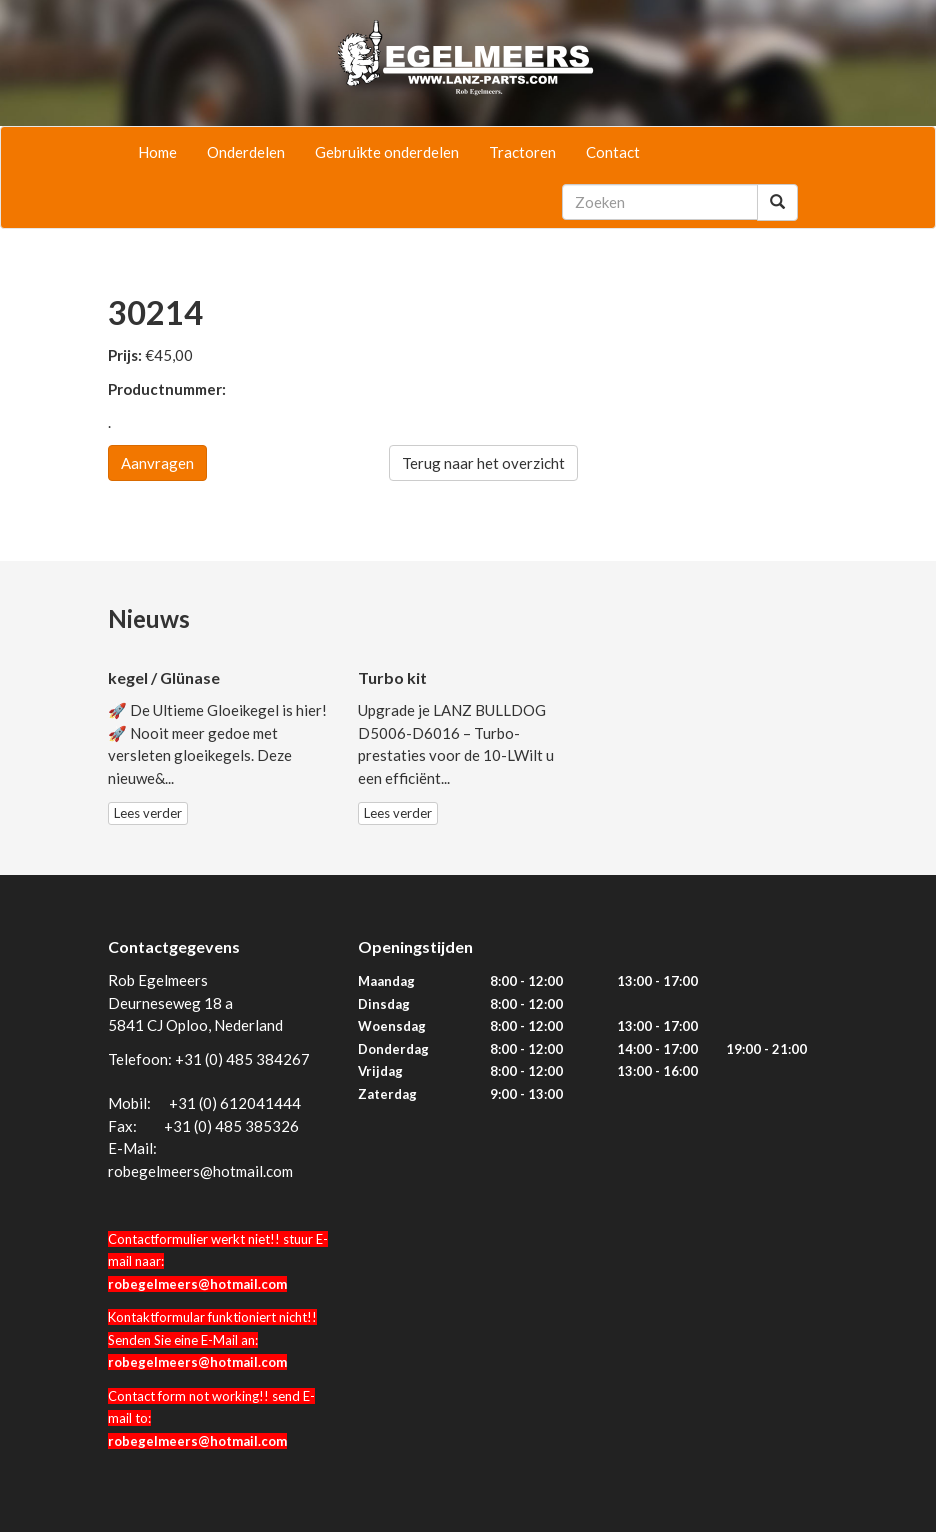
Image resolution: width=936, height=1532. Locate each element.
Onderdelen (246, 152)
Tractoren (522, 152)
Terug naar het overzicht (483, 463)
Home (157, 152)
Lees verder (148, 813)
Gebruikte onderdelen (387, 152)
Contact (613, 152)
